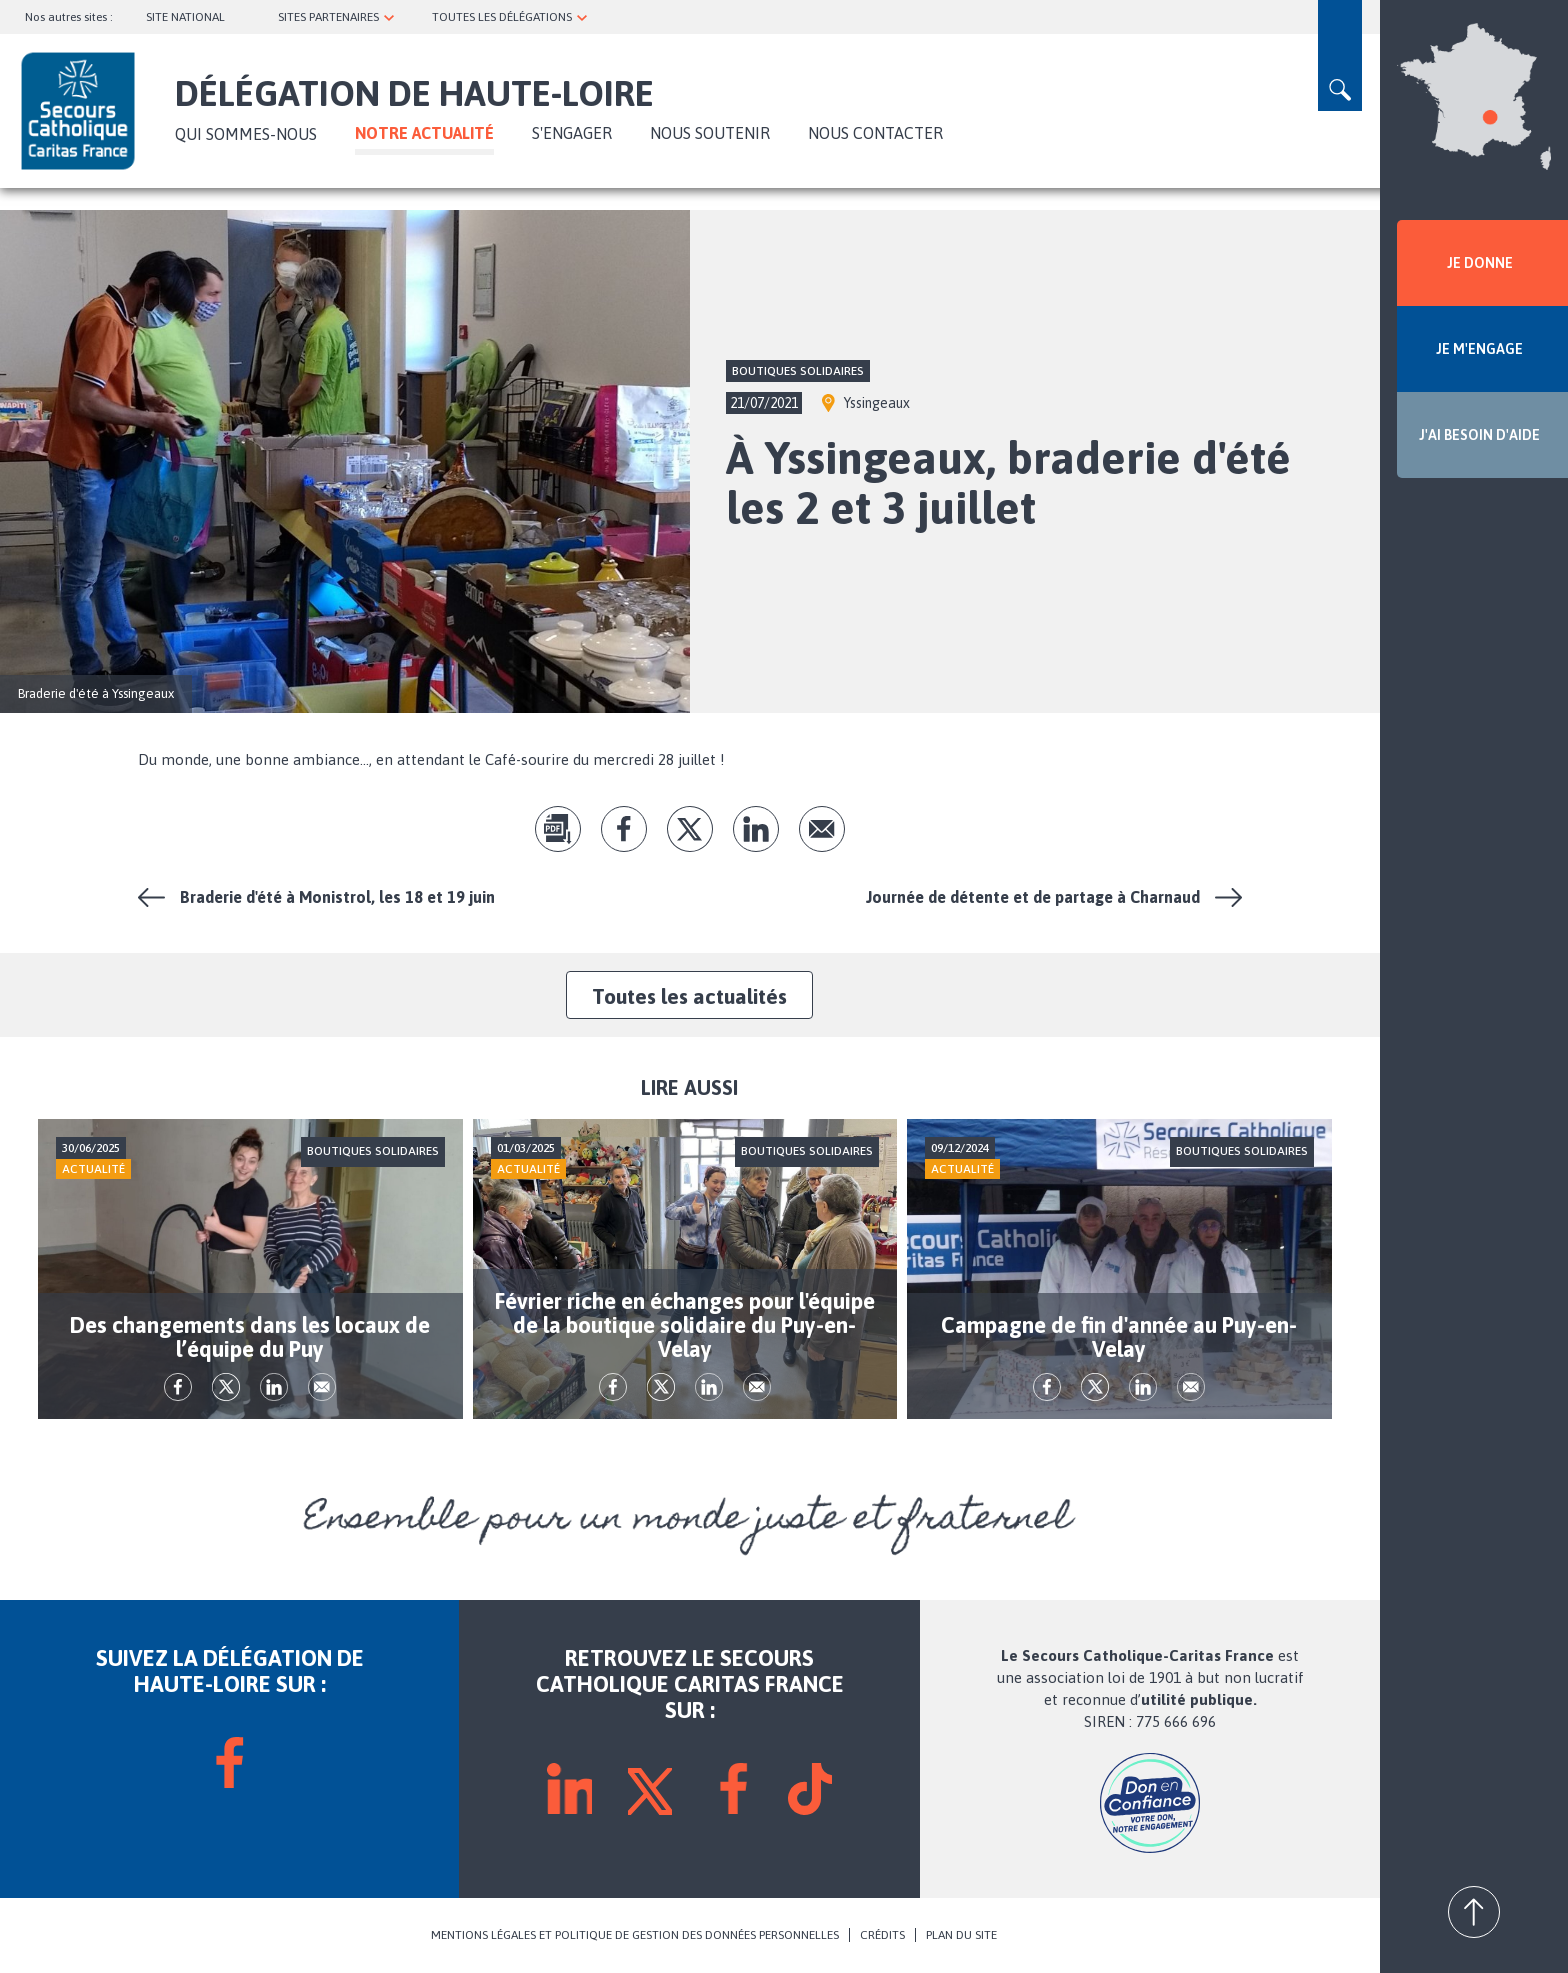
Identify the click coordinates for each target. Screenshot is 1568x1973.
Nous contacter (875, 133)
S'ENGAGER (572, 133)
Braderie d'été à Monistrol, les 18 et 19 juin (337, 897)
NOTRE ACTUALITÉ (424, 133)
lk (756, 829)
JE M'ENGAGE (1479, 349)
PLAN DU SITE (961, 1935)
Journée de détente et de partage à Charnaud (1033, 897)
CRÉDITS (882, 1935)
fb (624, 829)
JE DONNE (1480, 263)
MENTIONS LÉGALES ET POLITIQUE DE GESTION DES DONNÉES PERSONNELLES (635, 1935)
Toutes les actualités (689, 996)
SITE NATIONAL (185, 17)
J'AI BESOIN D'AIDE (1479, 435)
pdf (558, 829)
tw (690, 829)
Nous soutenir (710, 133)
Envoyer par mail (822, 829)
